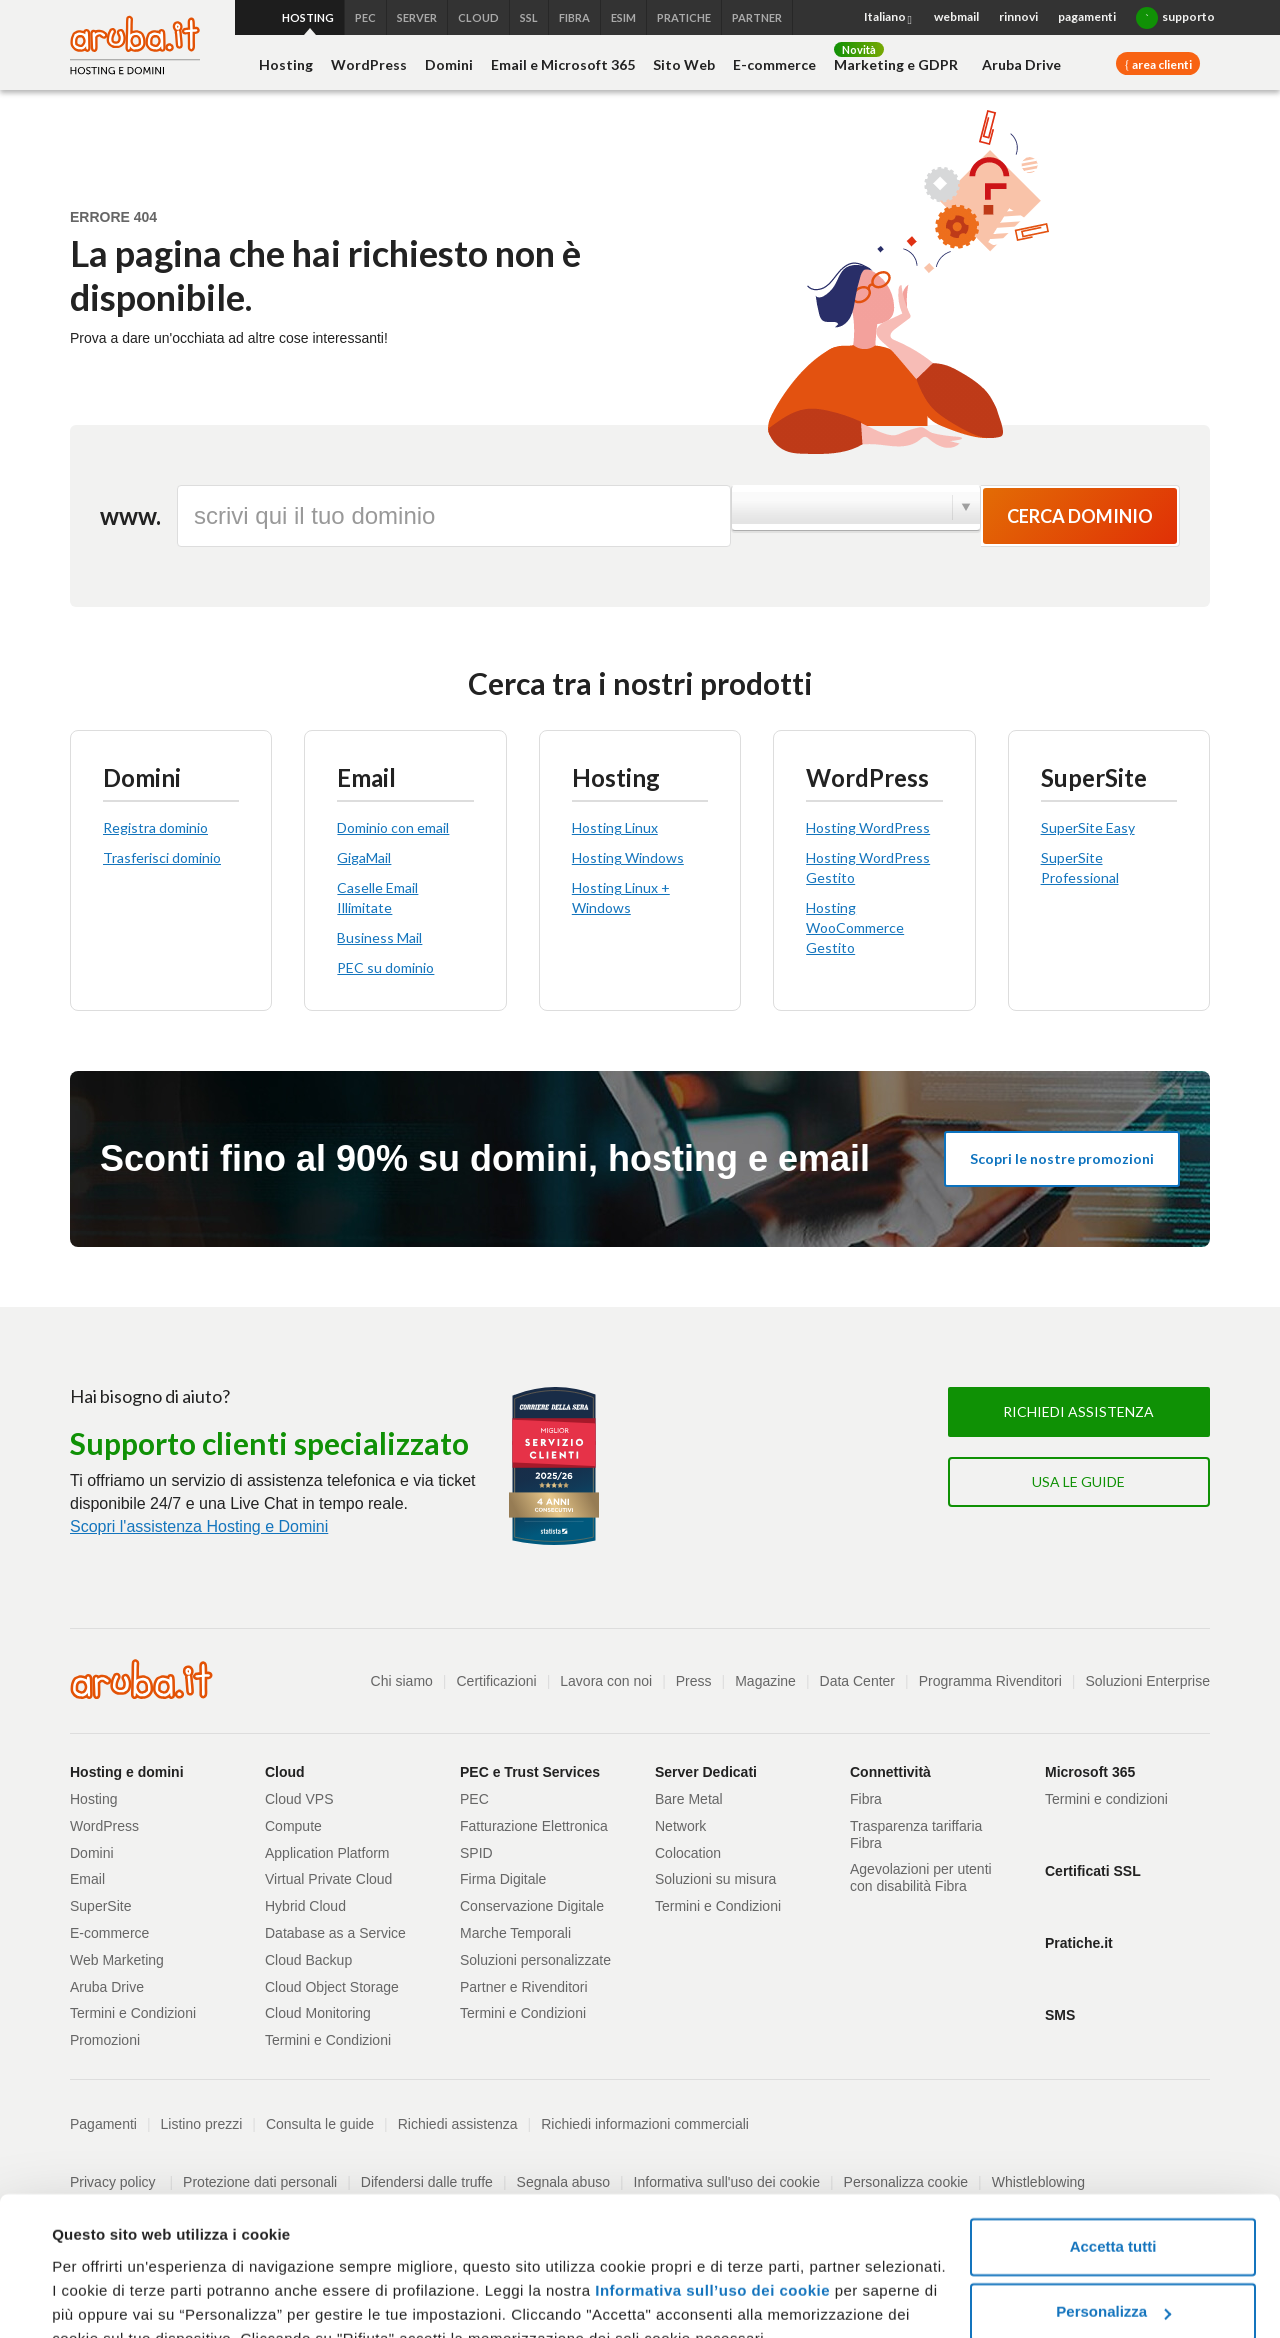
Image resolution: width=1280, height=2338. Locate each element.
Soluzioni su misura (715, 1879)
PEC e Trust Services (530, 1772)
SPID (476, 1853)
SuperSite (100, 1906)
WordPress (369, 64)
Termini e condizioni (1106, 1799)
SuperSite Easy (1088, 827)
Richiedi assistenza (1078, 1411)
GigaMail (364, 857)
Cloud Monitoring (318, 2013)
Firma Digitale (503, 1879)
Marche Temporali (515, 1933)
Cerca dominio (1080, 516)
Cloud (285, 1772)
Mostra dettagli (106, 2298)
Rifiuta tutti (1112, 2282)
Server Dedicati (706, 1772)
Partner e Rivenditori (524, 1987)
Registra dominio (155, 827)
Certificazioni (497, 1681)
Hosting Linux (615, 827)
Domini (449, 64)
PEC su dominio (385, 967)
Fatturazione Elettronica (534, 1826)
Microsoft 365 (1090, 1772)
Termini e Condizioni (133, 2013)
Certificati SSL (1093, 1871)
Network (680, 1826)
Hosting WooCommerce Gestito (855, 927)
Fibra (866, 1799)
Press (694, 1681)
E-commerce (774, 64)
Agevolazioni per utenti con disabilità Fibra (921, 1877)
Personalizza (1113, 2216)
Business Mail (379, 937)
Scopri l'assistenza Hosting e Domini (199, 1525)
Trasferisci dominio (162, 857)
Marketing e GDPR (896, 64)
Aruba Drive (1021, 64)
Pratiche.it (1079, 1943)
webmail (956, 16)
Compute (293, 1826)
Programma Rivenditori (990, 1681)
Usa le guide (1078, 1481)
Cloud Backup (308, 1960)
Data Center (857, 1681)
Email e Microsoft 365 (563, 64)
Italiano (889, 18)
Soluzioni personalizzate (535, 1960)
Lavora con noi (606, 1681)
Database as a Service (335, 1933)
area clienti (1161, 64)
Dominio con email (393, 827)
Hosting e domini (127, 1772)
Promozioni (105, 2040)
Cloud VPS (299, 1799)
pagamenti (1087, 16)
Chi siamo (402, 1681)
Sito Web (684, 64)
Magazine (765, 1681)
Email (87, 1879)
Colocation (688, 1853)
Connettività (890, 1772)
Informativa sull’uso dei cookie (710, 2195)
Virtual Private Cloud (328, 1879)
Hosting (286, 64)
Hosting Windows (628, 857)
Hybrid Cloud (305, 1906)
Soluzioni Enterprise (1147, 1681)
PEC (474, 1799)
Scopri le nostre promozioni (1062, 1158)
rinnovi (1018, 16)
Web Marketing (117, 1960)
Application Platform (327, 1853)
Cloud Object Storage (332, 1987)
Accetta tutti (1113, 2151)
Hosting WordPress (868, 827)
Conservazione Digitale (532, 1906)
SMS (1060, 2015)
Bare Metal (689, 1799)
